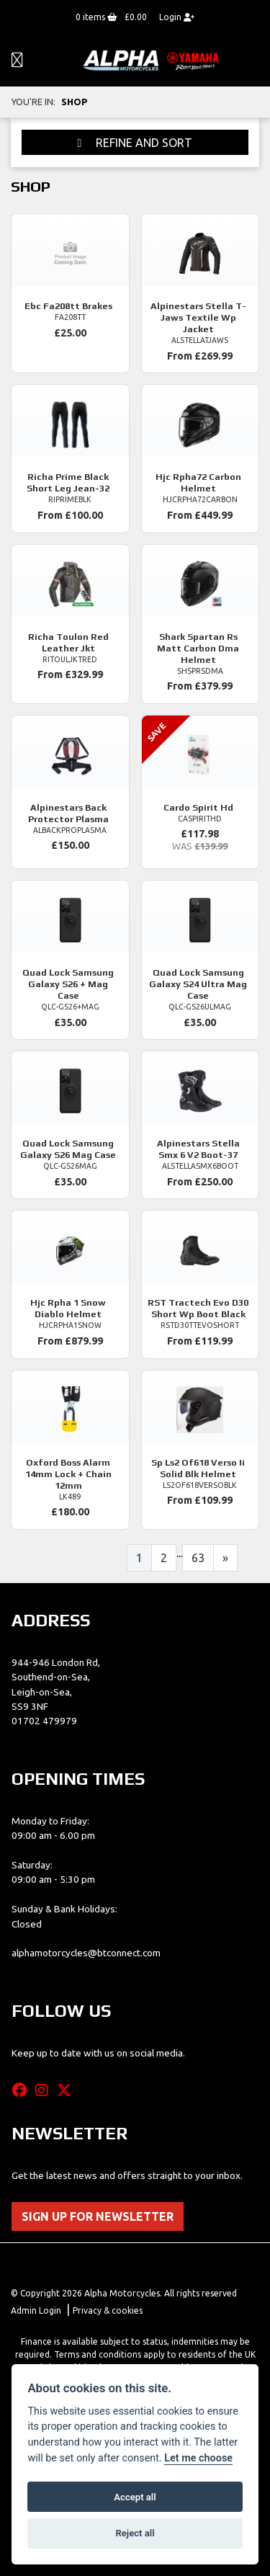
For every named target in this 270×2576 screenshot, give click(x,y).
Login (176, 17)
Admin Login (36, 2310)
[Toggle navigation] (17, 60)
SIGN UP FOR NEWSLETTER (98, 2216)
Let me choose (198, 2458)
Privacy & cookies (108, 2310)
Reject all (134, 2533)
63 (198, 1557)
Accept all (135, 2497)
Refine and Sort (135, 142)
